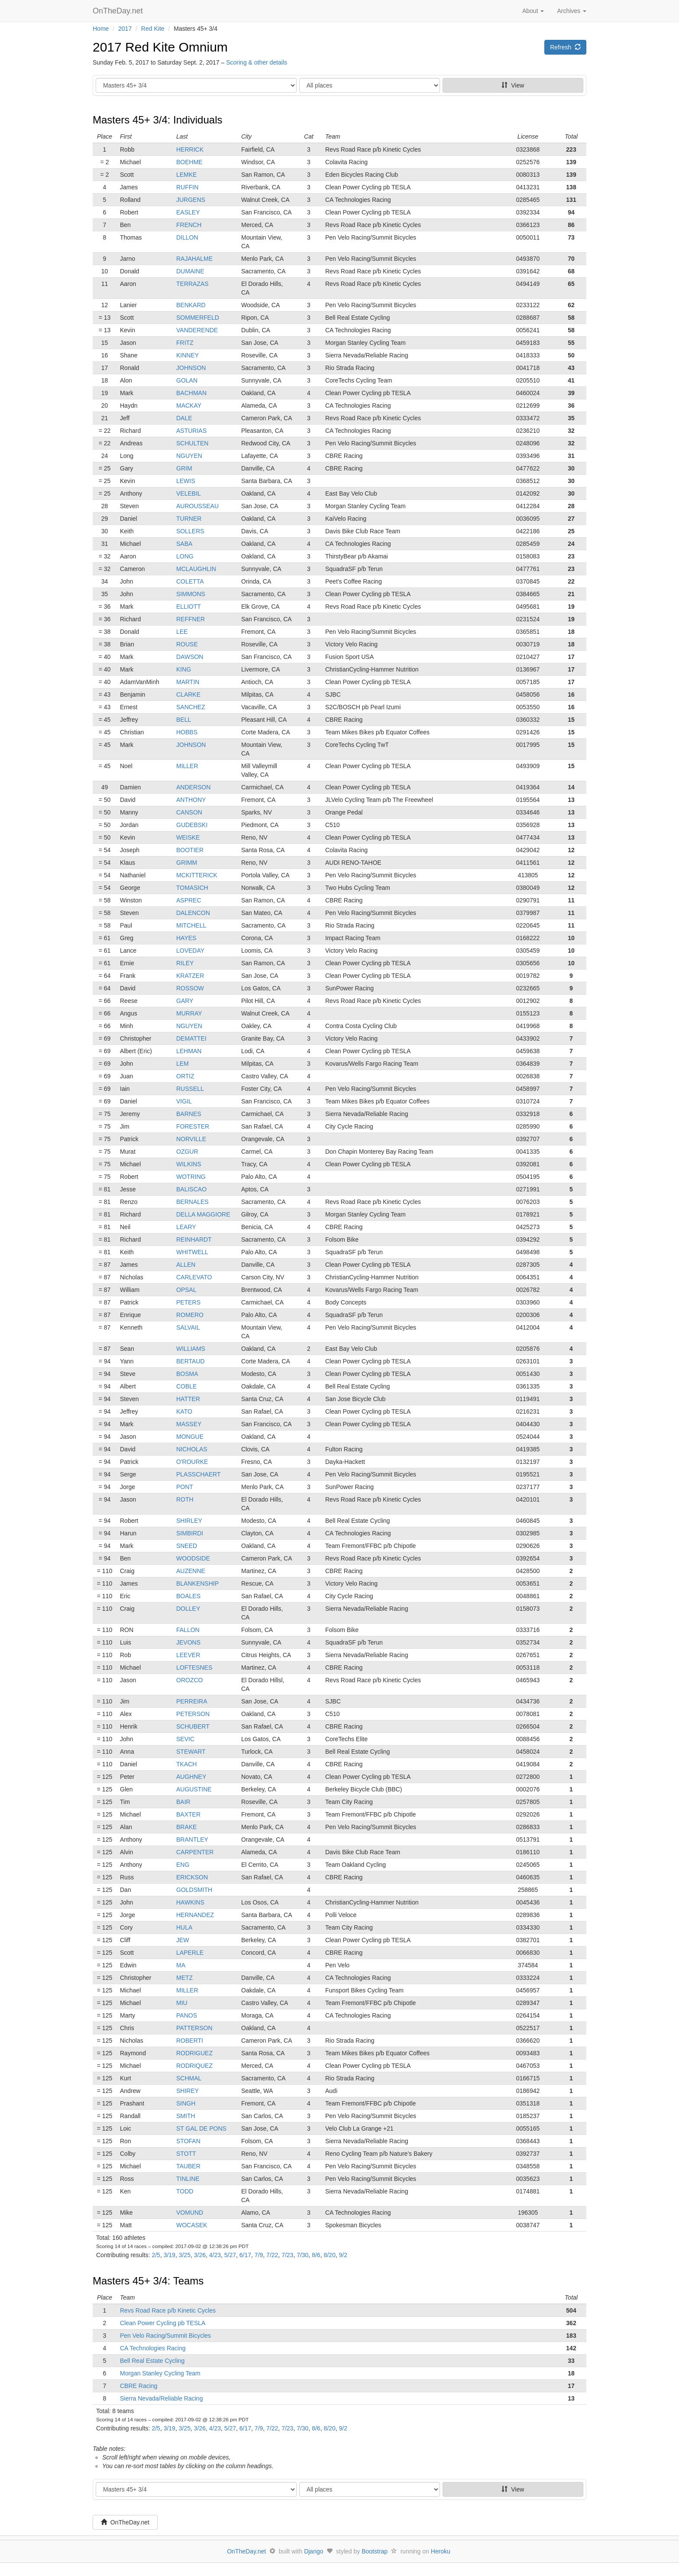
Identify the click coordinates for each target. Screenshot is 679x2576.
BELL (183, 719)
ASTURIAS (191, 430)
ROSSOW (190, 988)
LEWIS (185, 480)
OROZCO (189, 1680)
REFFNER (190, 619)
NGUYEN (189, 455)
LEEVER (188, 1654)
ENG (182, 1864)
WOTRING (191, 1176)
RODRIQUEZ (194, 2065)
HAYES (186, 937)
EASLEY (188, 212)
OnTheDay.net (119, 10)
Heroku (440, 2551)
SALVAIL (188, 1327)
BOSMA (187, 1373)
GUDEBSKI (191, 824)
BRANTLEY (192, 1839)
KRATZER (190, 975)
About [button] (533, 10)
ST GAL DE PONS (201, 2128)
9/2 (343, 2255)
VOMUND (189, 2212)
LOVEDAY (190, 950)
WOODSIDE (193, 1558)
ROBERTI (189, 2040)
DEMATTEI (191, 1038)
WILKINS (188, 1164)
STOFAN (188, 2141)
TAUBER (188, 2166)
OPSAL (186, 1289)
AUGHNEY (191, 1776)
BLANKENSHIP (197, 1583)
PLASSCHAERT (198, 1474)
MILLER (187, 765)
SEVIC (185, 1739)
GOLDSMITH (194, 1889)
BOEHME (189, 162)
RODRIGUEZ (194, 2053)
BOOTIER (190, 850)
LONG (185, 556)
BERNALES (192, 1201)
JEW (182, 1940)
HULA (184, 1927)
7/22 (272, 2255)
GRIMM (186, 862)
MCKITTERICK (196, 875)
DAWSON (189, 656)
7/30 (302, 2255)
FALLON (188, 1629)
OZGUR (187, 1151)
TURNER (188, 518)
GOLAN (186, 380)
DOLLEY (188, 1608)
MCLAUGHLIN (196, 568)
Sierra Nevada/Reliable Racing (161, 2398)
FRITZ (185, 342)
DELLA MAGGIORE (203, 1214)
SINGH (185, 2103)
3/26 (200, 2255)
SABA (184, 543)
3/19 (169, 2255)
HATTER (188, 1398)
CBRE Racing (138, 2385)
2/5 (156, 2255)
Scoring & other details (256, 62)
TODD (184, 2191)
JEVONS (188, 1642)
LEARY (186, 1226)
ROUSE (187, 644)
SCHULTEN (192, 443)
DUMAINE (190, 271)
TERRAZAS (192, 283)
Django (313, 2551)
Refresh (565, 47)
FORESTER (192, 1126)
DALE (184, 418)
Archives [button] (571, 10)
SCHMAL (188, 2078)
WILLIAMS (190, 1348)
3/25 (185, 2255)
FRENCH (188, 224)
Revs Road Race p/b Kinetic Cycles (168, 2310)
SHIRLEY (189, 1520)
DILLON (187, 237)
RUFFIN (187, 187)
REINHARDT (194, 1239)
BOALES (188, 1596)
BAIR (183, 1801)
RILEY (185, 963)
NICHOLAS (191, 1449)
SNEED (186, 1545)
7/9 (259, 2255)
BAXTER (188, 1814)
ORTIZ (185, 1076)
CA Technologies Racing (153, 2348)
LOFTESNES (194, 1667)
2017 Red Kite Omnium (160, 47)
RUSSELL (190, 1088)
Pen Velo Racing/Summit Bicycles (165, 2335)
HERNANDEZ (195, 1914)
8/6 (316, 2255)
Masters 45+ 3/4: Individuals (158, 120)
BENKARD (191, 305)
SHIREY (187, 2090)
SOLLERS (190, 531)
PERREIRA (191, 1701)
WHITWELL (192, 1252)
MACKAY (188, 405)
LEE (182, 631)
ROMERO (190, 1314)
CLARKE (188, 694)
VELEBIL (188, 493)
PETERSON (193, 1713)
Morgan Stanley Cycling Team (160, 2373)
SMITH (185, 2115)
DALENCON (193, 912)
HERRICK (190, 149)
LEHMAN (188, 1051)
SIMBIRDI (189, 1533)
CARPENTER (194, 1852)
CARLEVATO (194, 1277)
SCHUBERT (193, 1726)
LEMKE (186, 174)
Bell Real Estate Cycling (152, 2360)
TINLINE (188, 2178)
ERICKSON (192, 1877)
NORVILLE (191, 1139)
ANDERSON (193, 787)
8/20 (329, 2255)
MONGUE (190, 1436)
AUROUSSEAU (197, 506)
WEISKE (188, 837)
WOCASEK (191, 2225)
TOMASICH (192, 887)
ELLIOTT (188, 606)
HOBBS (186, 732)
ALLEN (185, 1264)
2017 (125, 28)
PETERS (188, 1302)
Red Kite (153, 28)
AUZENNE (190, 1570)
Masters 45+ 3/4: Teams (148, 2281)
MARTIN (187, 681)
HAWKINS (190, 1902)
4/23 (215, 2255)
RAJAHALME (194, 258)
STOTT (186, 2153)
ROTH (185, 1499)
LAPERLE (190, 1952)
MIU (182, 2002)
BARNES (188, 1113)
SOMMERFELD (197, 317)
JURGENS (190, 199)
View (512, 85)
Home (101, 28)
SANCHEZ (190, 707)
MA (180, 1965)
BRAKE (186, 1826)
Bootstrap (375, 2551)
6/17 (245, 2255)
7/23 (287, 2255)
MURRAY (189, 1013)
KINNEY (187, 355)
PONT (184, 1486)
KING (183, 669)
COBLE (186, 1386)
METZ (184, 1977)
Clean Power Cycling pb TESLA (162, 2323)
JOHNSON (191, 367)
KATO (184, 1411)
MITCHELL (191, 925)
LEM (182, 1063)
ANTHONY (191, 799)
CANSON (189, 812)
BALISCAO (191, 1189)
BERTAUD (190, 1361)
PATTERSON (194, 2027)
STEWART (191, 1751)
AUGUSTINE (194, 1789)
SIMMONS (190, 593)
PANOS (186, 2015)
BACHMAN (191, 392)
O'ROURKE (192, 1461)
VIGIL (184, 1101)
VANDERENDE (197, 330)
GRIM (184, 468)
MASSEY (188, 1424)
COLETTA (190, 581)
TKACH (186, 1764)
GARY (184, 1000)
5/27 (230, 2255)
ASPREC (188, 900)
